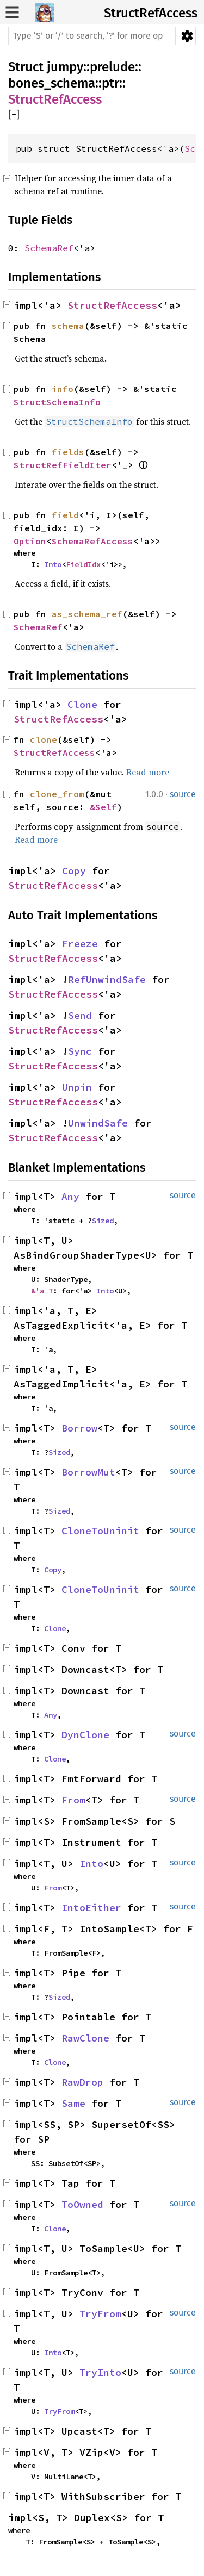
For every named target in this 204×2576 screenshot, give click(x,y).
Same (73, 2103)
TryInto (100, 2372)
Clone (82, 704)
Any (70, 1196)
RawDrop (82, 2082)
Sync (80, 1051)
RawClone (85, 2038)
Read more (147, 772)
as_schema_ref (87, 613)
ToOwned (82, 2204)
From (73, 1800)
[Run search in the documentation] (92, 36)
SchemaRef (48, 247)
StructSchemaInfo (57, 401)
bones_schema (51, 83)
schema (68, 325)
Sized (103, 1220)
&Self (103, 806)
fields (68, 451)
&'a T (42, 1291)
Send (80, 1015)
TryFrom (100, 2313)
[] (14, 115)
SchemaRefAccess (92, 541)
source (183, 794)
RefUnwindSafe (107, 979)
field (65, 514)
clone (43, 739)
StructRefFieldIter (63, 464)
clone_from (57, 793)
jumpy (65, 66)
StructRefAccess (150, 13)
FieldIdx (83, 564)
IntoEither (91, 1907)
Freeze (80, 943)
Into (52, 564)
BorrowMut (88, 1472)
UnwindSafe (98, 1123)
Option (30, 541)
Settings (187, 36)
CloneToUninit (100, 1531)
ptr (110, 83)
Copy (74, 870)
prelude (112, 66)
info (62, 388)
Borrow (79, 1428)
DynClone (85, 1734)
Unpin (77, 1087)
